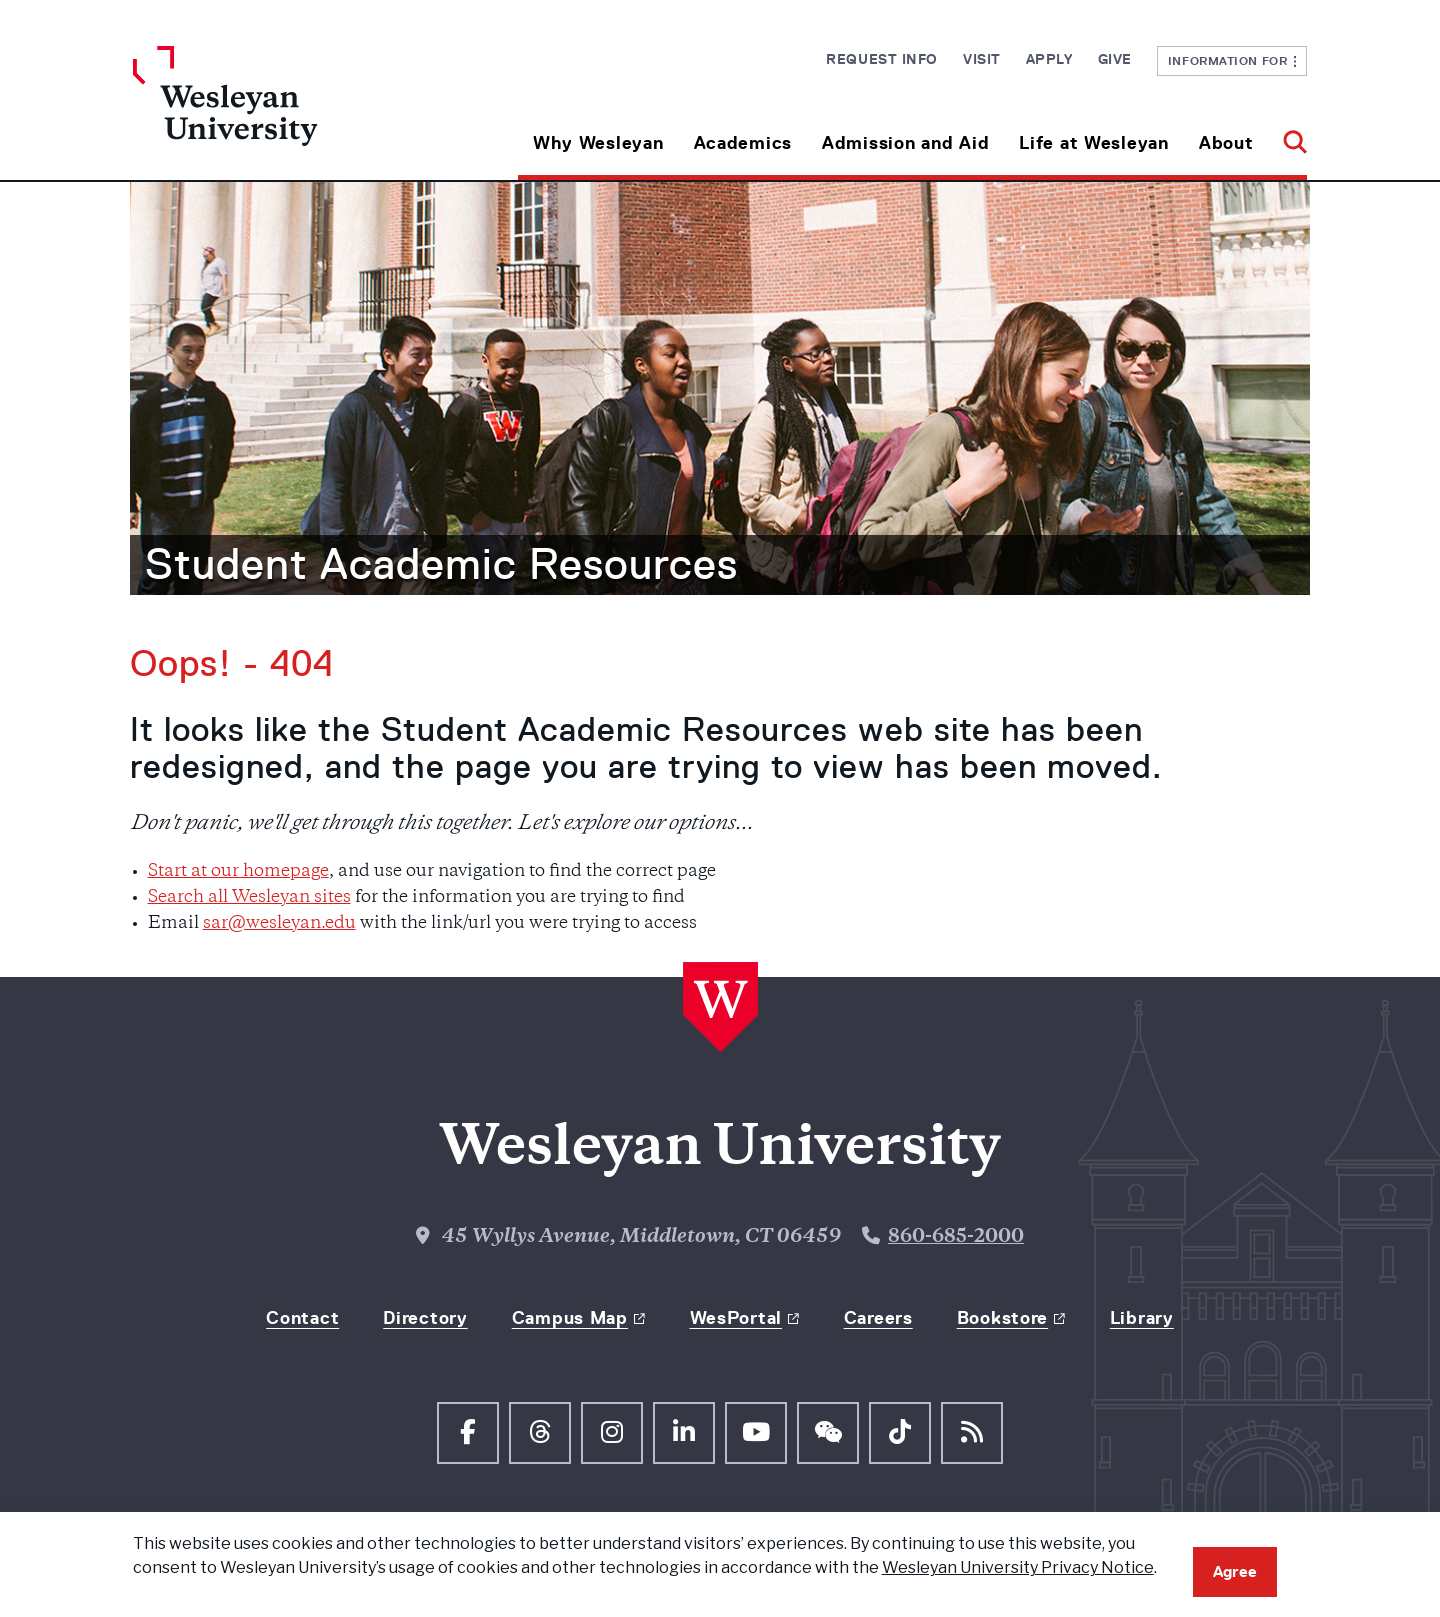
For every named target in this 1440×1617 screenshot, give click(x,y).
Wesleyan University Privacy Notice (1018, 1567)
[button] (1287, 135)
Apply (1049, 59)
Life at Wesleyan (1094, 143)
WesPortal (736, 1318)
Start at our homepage (238, 872)
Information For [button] (1232, 60)
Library (1142, 1318)
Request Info (882, 59)
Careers (878, 1318)
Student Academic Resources (441, 564)
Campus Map (570, 1318)
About (1226, 143)
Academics (743, 143)
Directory (425, 1318)
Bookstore (1002, 1318)
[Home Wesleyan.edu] (280, 113)
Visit (982, 59)
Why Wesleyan (598, 143)
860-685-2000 (956, 1237)
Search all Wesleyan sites (249, 898)
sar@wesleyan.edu (279, 924)
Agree (1235, 1571)
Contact (302, 1318)
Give (1115, 59)
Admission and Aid (905, 143)
